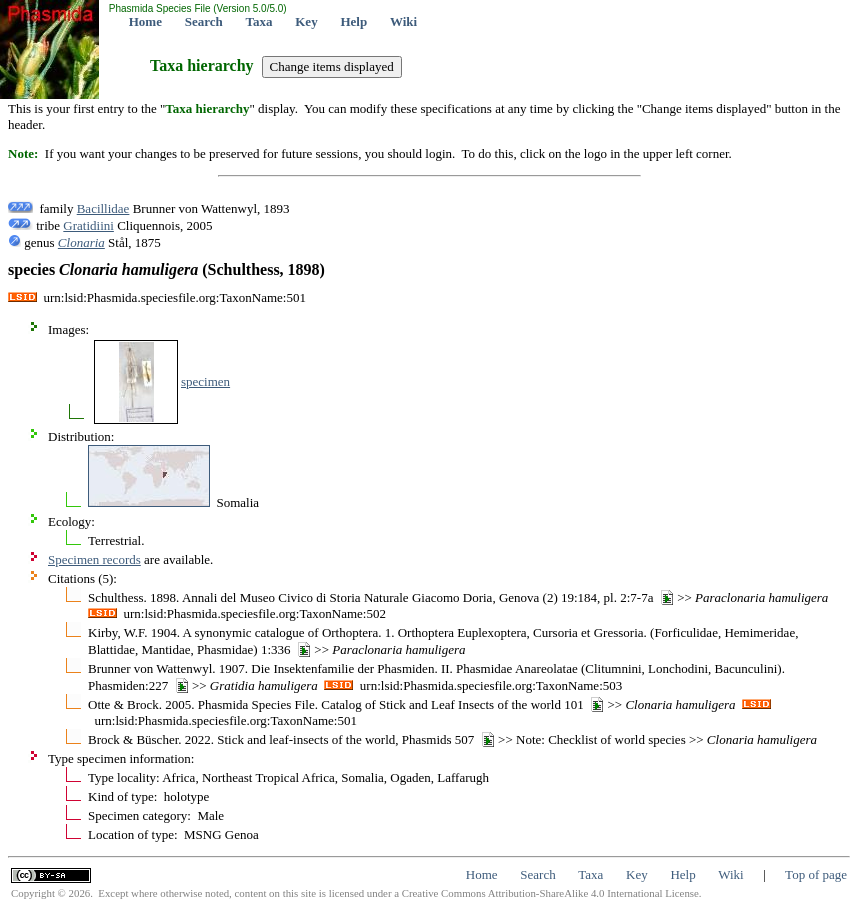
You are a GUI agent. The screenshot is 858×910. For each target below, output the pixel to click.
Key (306, 21)
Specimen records (94, 559)
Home (145, 21)
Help (353, 21)
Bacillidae (103, 208)
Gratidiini (88, 225)
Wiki (403, 21)
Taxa (259, 21)
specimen (205, 381)
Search (204, 21)
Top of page (816, 874)
